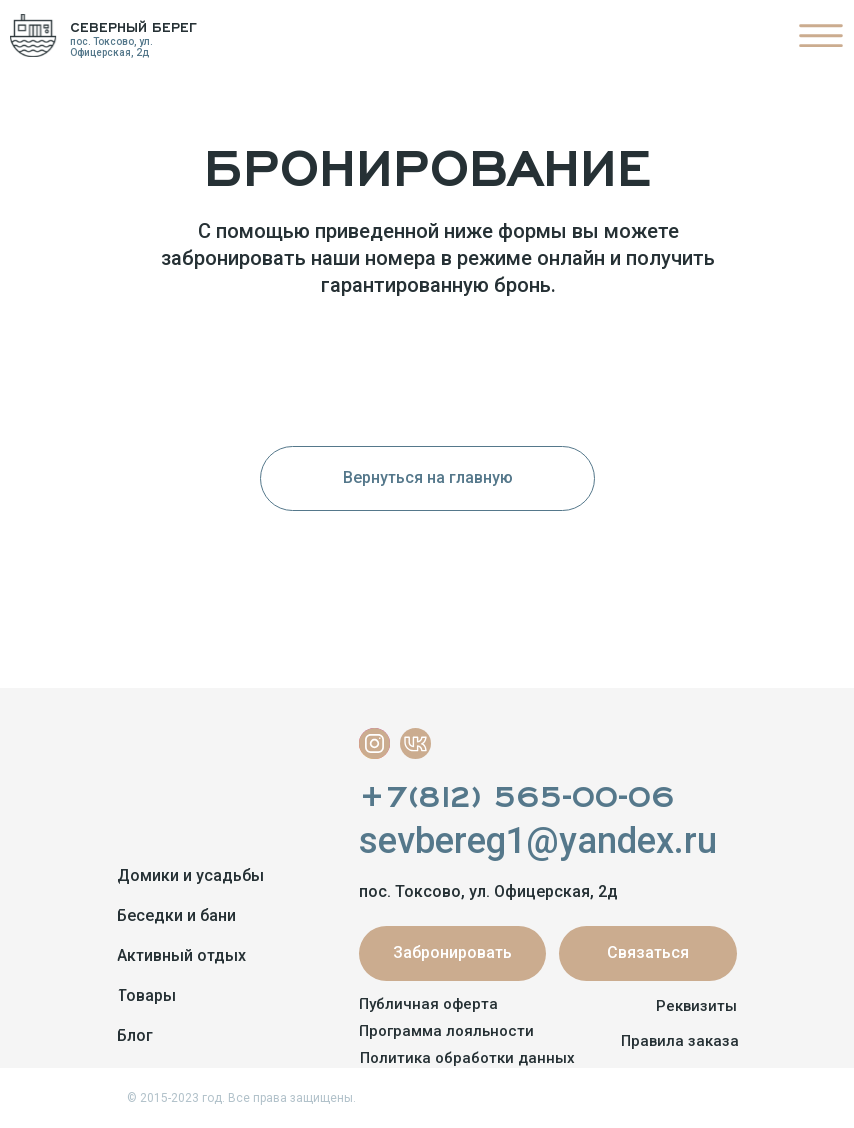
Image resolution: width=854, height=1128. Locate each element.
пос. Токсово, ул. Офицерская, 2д (111, 47)
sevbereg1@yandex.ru (538, 841)
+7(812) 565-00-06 (516, 792)
